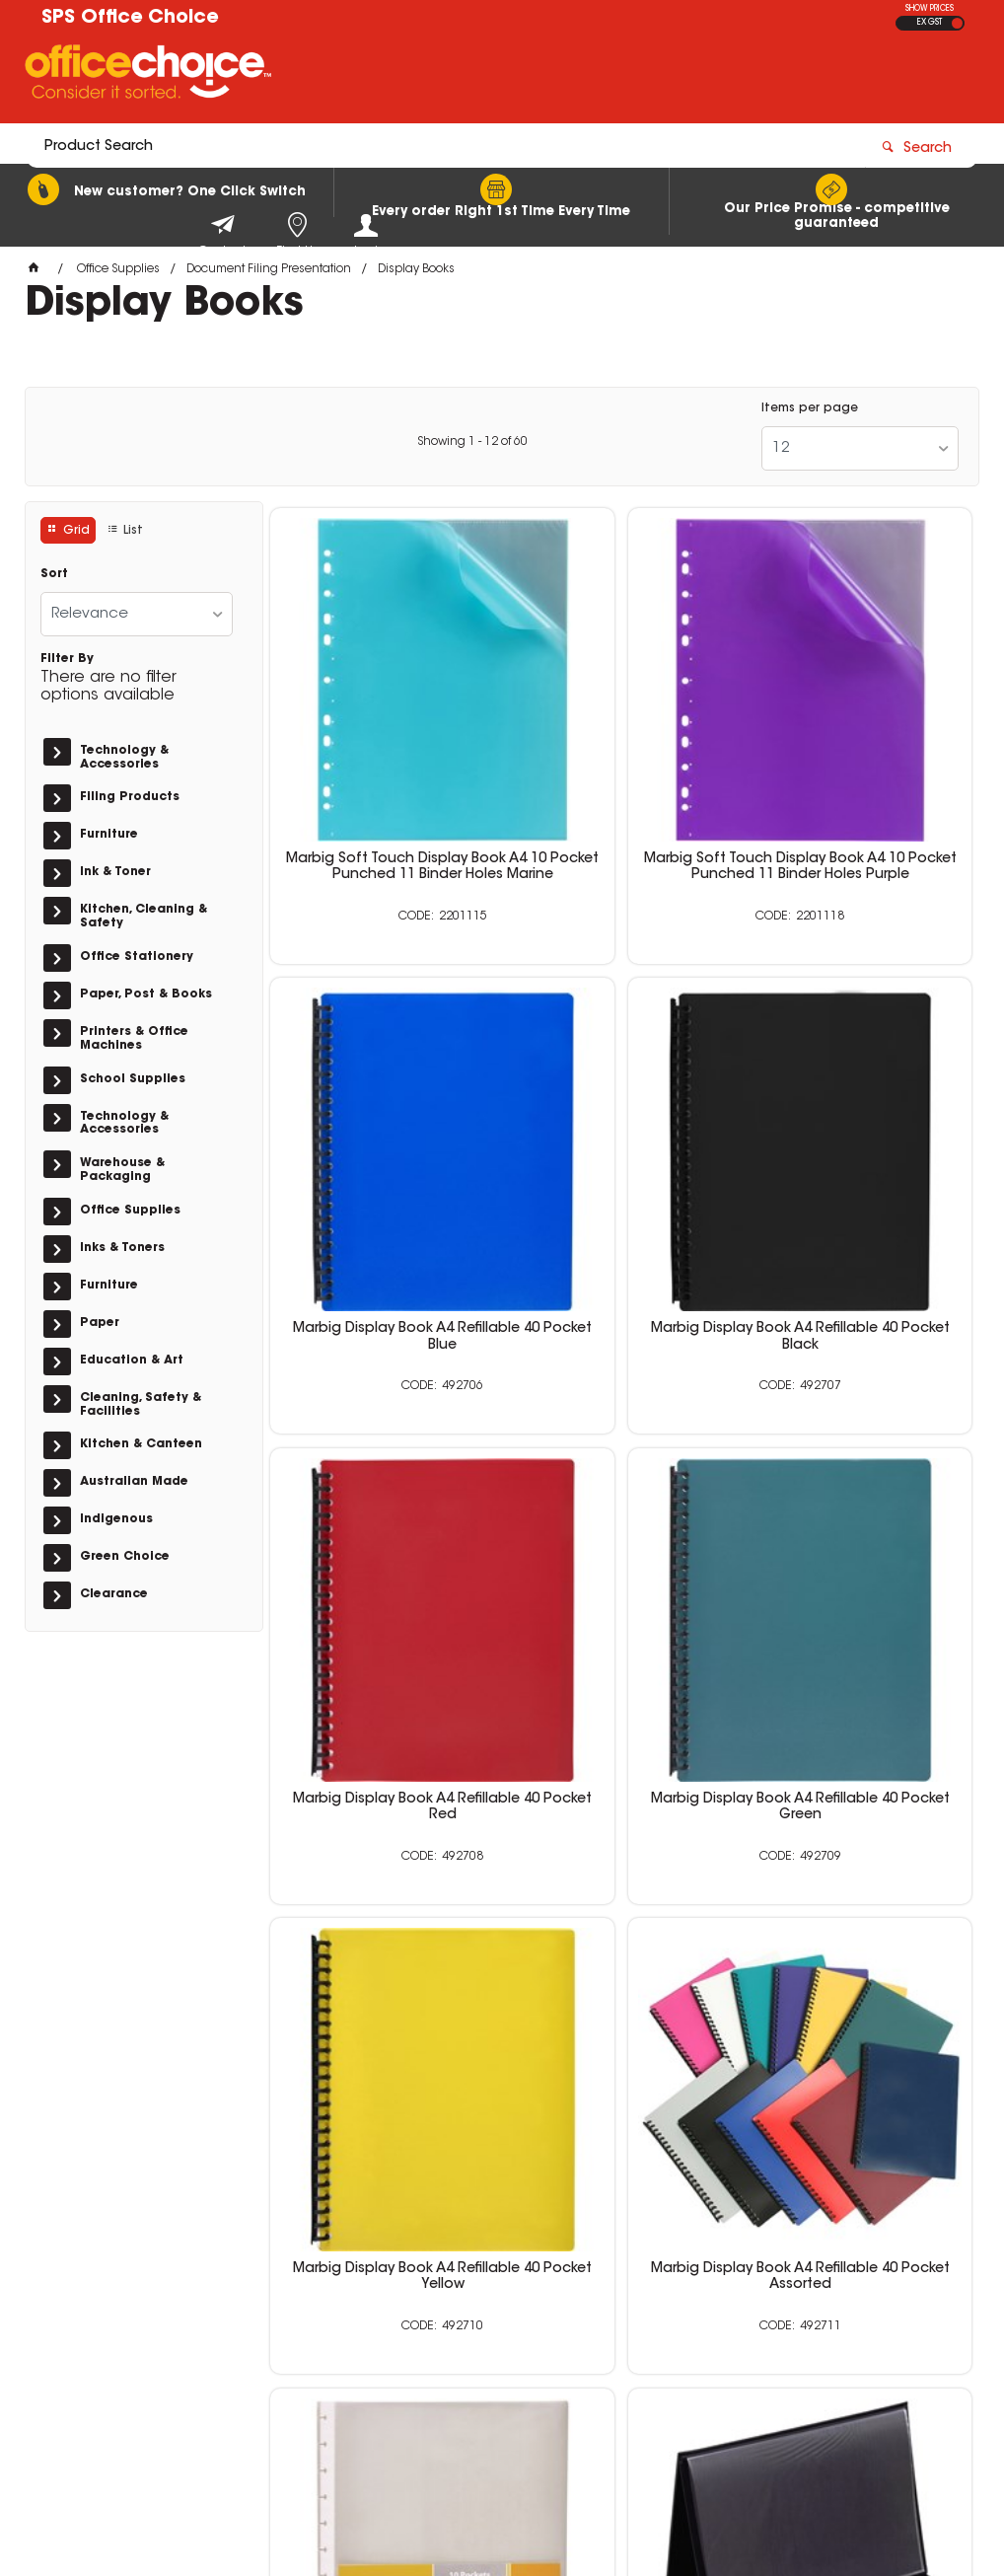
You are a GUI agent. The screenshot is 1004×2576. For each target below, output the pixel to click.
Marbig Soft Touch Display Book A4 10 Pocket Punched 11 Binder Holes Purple (621, 771)
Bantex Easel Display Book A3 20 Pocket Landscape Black (383, 1883)
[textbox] (386, 76)
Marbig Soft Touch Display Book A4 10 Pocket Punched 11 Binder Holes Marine (383, 771)
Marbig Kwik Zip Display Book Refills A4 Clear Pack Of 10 (860, 1509)
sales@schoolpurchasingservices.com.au (801, 2329)
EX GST (929, 23)
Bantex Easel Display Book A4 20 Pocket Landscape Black (621, 1883)
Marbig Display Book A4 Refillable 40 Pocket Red (621, 1136)
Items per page (809, 408)
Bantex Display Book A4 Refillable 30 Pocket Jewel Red (859, 1891)
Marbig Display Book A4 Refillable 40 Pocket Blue (859, 763)
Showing (472, 442)
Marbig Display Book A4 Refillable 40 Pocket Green (859, 1136)
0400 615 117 (754, 2294)
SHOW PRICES (929, 9)
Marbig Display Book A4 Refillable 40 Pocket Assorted (621, 1509)
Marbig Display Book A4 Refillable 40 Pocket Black (383, 1136)
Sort (54, 574)
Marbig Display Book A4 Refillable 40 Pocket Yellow (383, 1509)
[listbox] (860, 448)
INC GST (957, 23)
